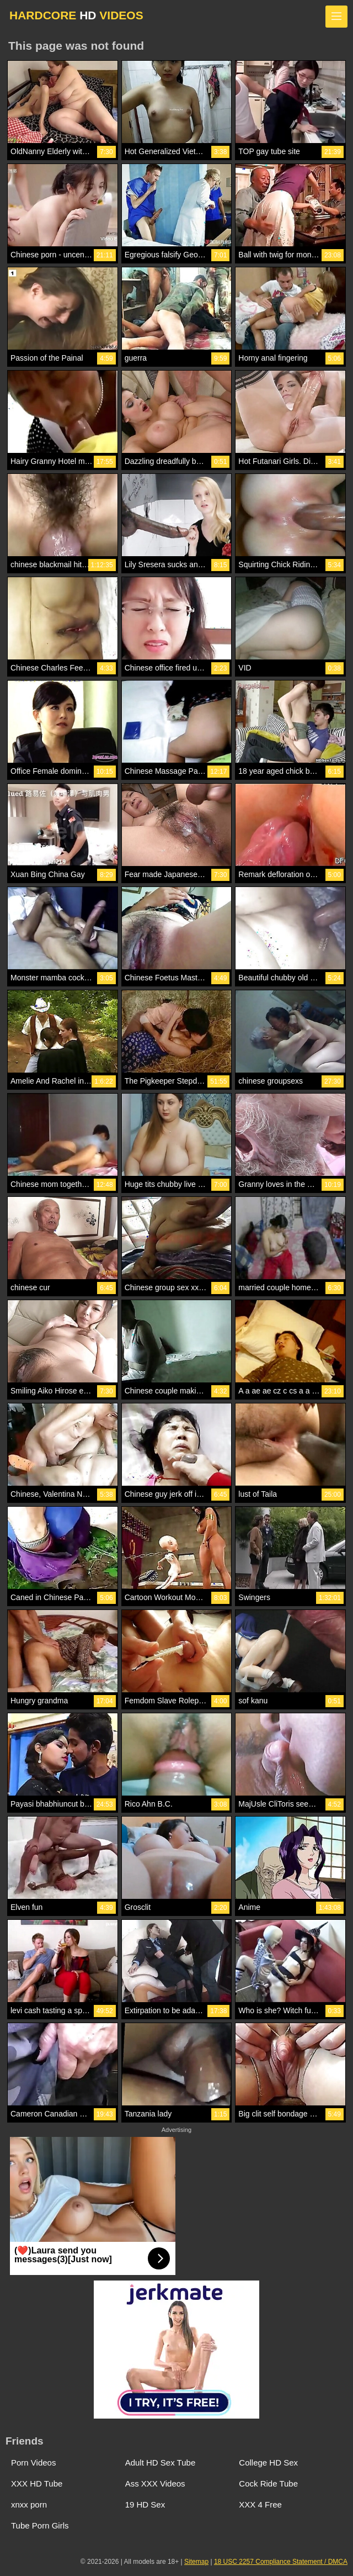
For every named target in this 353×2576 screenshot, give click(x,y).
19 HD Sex (145, 2504)
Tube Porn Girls (39, 2525)
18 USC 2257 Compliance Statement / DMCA (280, 2562)
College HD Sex (268, 2462)
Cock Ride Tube (268, 2483)
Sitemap (196, 2562)
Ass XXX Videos (155, 2483)
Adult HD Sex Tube (160, 2462)
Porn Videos (33, 2462)
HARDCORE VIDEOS (76, 15)
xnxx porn (29, 2504)
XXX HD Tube (36, 2483)
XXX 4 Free (260, 2504)
